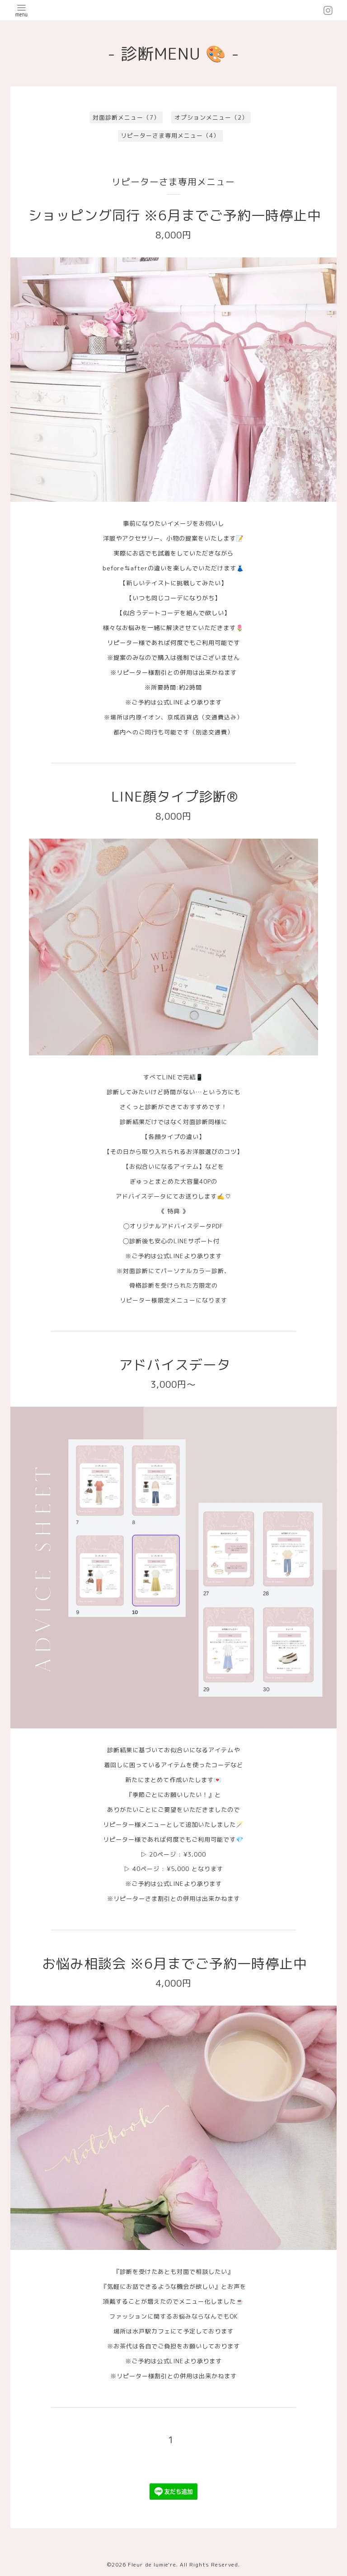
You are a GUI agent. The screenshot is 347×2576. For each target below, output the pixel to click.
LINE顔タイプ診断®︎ (174, 796)
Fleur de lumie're (152, 2564)
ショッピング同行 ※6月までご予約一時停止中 (174, 215)
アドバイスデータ (175, 1364)
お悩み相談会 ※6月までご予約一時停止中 (174, 1963)
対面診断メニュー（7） (126, 117)
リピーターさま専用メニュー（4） (170, 135)
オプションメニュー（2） (211, 117)
